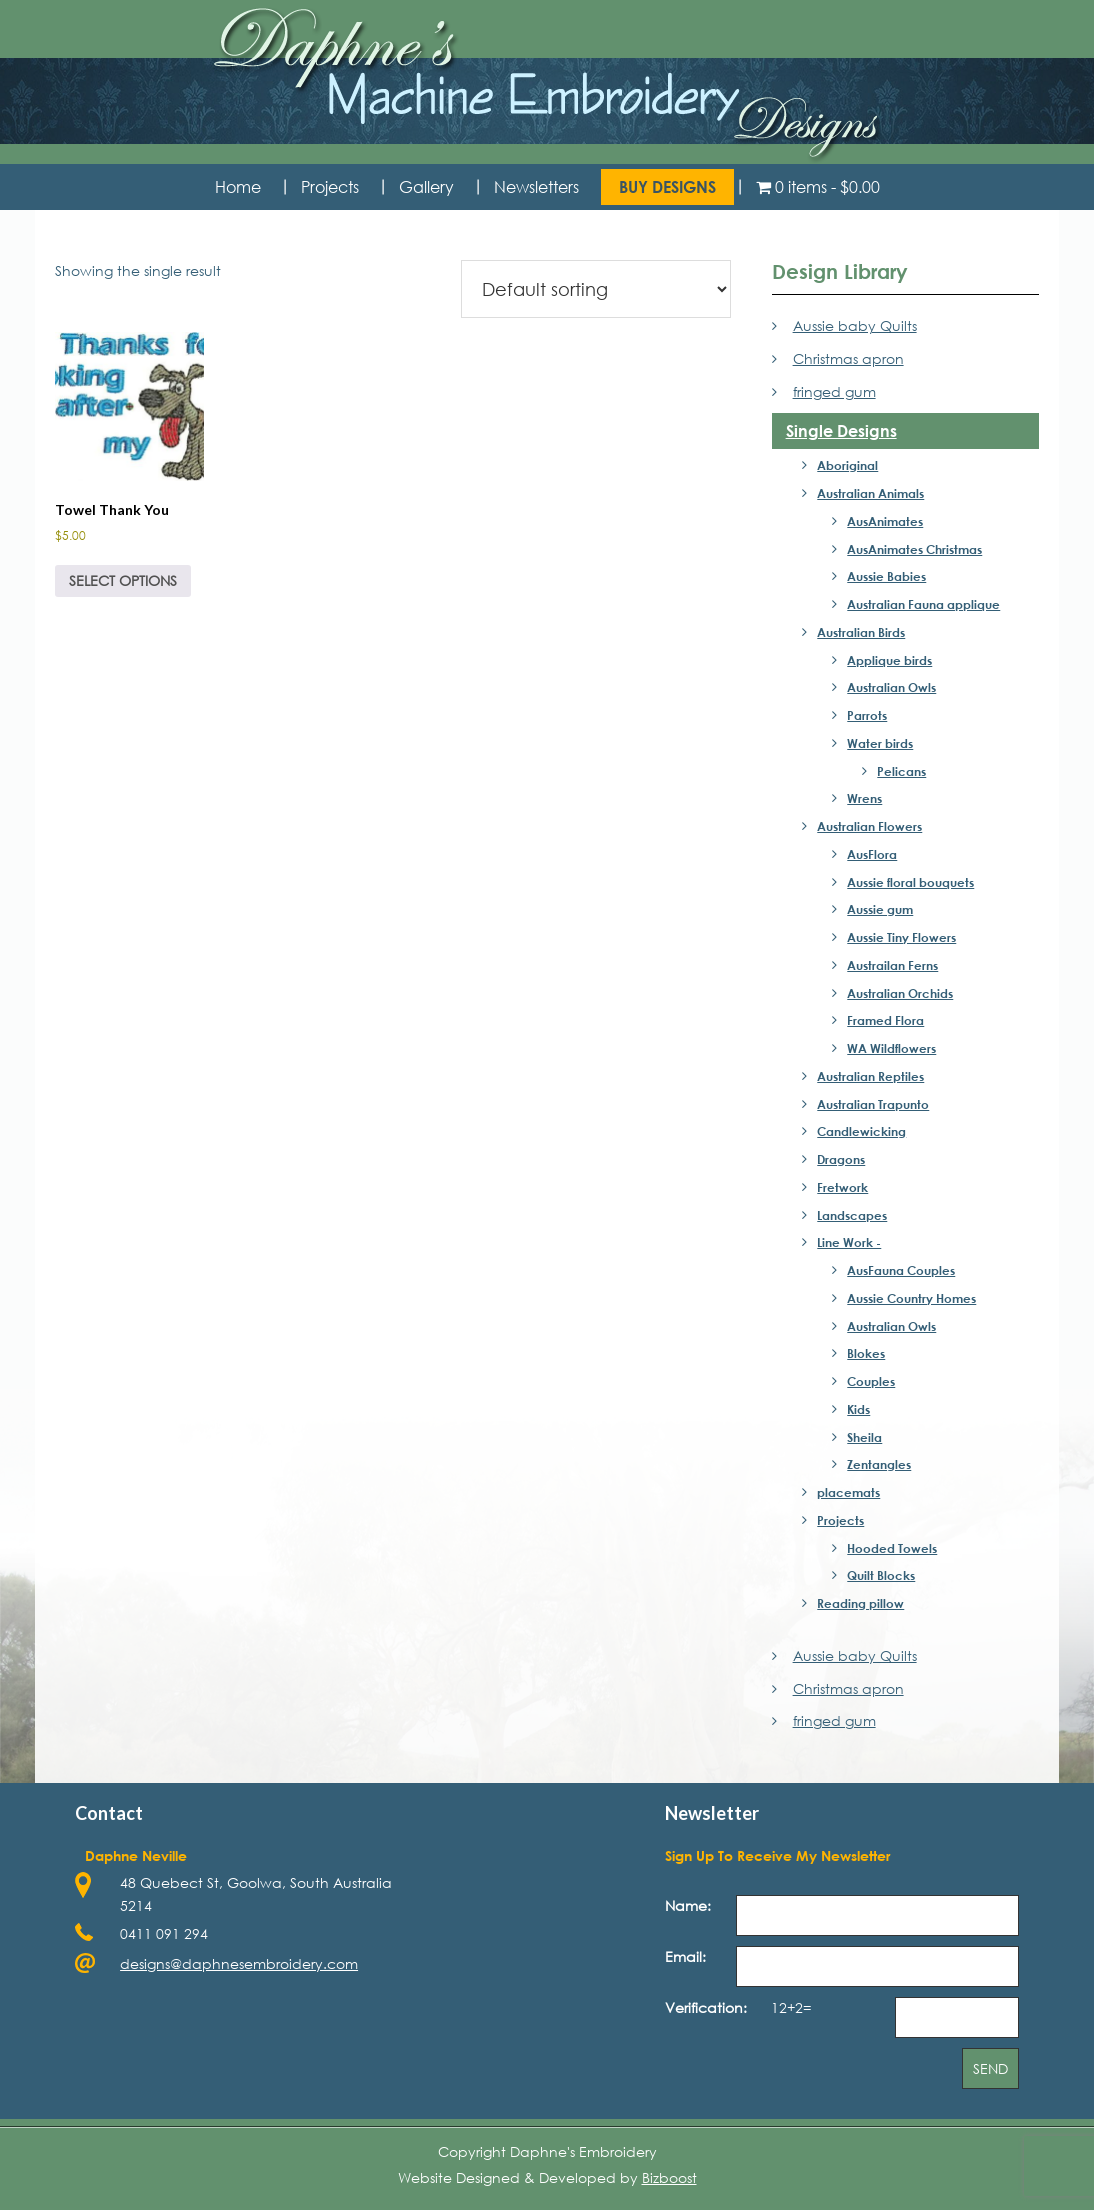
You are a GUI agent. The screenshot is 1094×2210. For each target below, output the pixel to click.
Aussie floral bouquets (910, 882)
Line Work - (849, 1242)
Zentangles (879, 1464)
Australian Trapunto (873, 1104)
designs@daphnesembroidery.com (239, 1963)
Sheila (864, 1437)
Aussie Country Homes (911, 1298)
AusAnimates (885, 521)
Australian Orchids (900, 993)
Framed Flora (885, 1020)
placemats (848, 1492)
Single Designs (841, 430)
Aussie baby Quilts (855, 325)
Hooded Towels (892, 1548)
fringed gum (834, 391)
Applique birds (889, 660)
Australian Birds (861, 632)
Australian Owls (891, 687)
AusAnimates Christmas (914, 549)
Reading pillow (860, 1603)
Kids (858, 1409)
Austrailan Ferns (892, 965)
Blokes (866, 1353)
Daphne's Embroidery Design (547, 85)
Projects (840, 1520)
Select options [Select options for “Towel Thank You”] (123, 580)
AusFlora (872, 854)
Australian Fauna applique (923, 604)
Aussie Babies (886, 576)
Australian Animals (870, 493)
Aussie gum (880, 909)
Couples (871, 1381)
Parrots (867, 715)
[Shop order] (596, 289)
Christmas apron (848, 358)
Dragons (841, 1159)
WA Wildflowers (891, 1048)
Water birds (880, 743)
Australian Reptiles (870, 1076)
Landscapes (852, 1215)
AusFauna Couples (901, 1270)
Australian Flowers (869, 826)
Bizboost (669, 2177)
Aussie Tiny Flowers (901, 937)
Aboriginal (847, 465)
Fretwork (842, 1187)
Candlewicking (861, 1131)
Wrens (864, 798)
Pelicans (901, 771)
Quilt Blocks (881, 1575)
